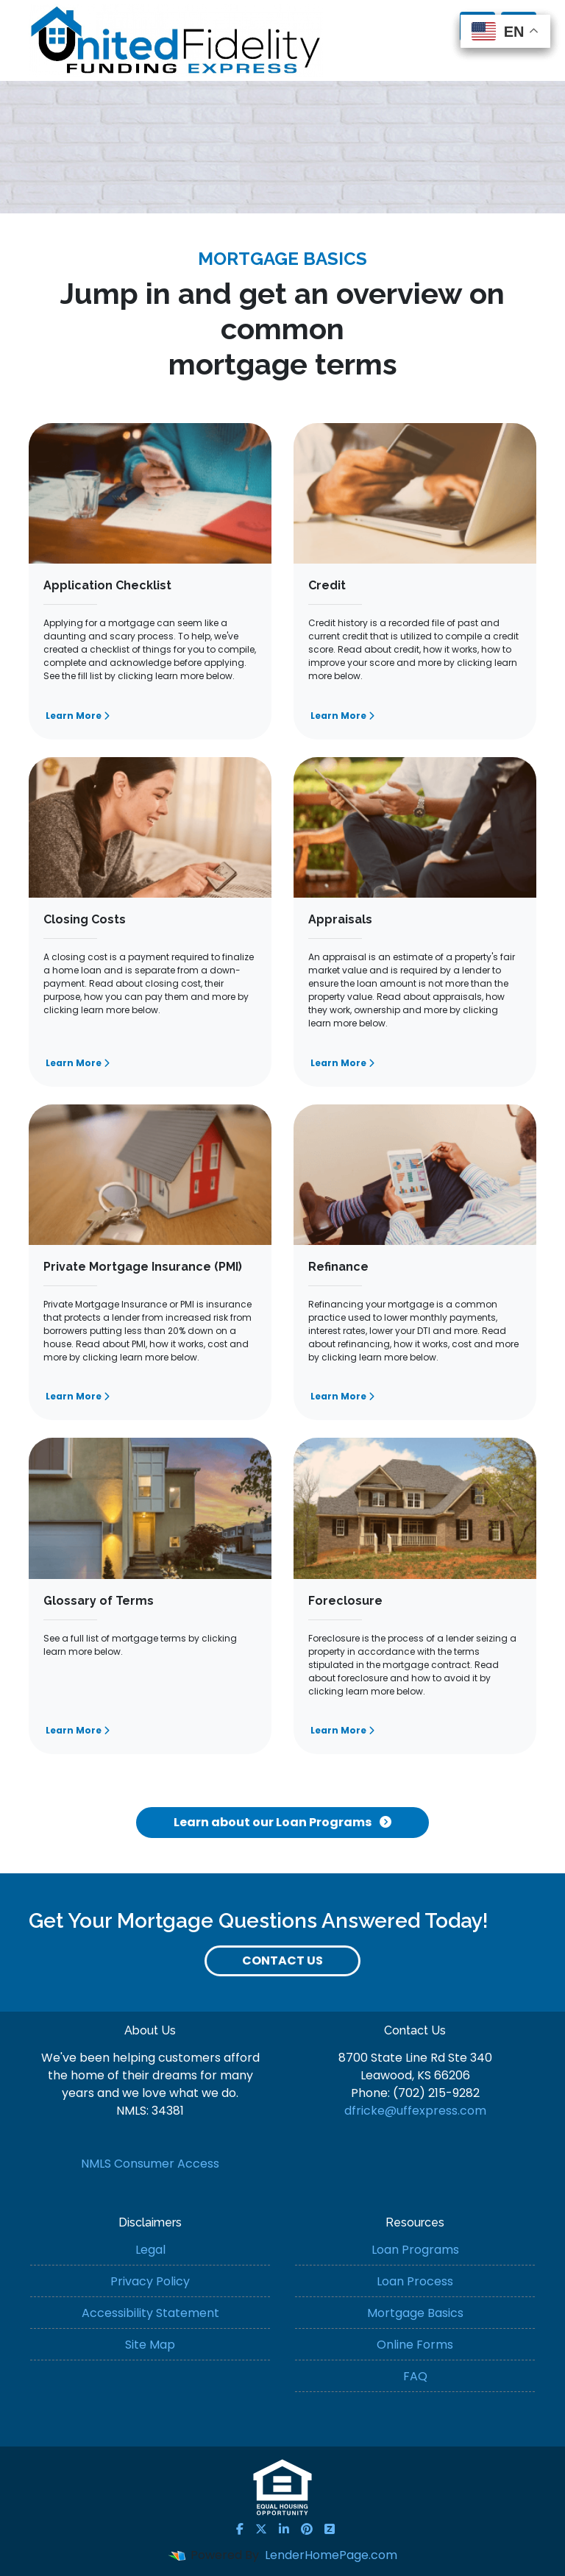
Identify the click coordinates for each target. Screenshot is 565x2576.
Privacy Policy (150, 2281)
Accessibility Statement (150, 2312)
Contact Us (282, 1960)
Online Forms (415, 2344)
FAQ (415, 2376)
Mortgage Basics (415, 2312)
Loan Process (415, 2281)
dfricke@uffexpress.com (415, 2110)
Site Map (150, 2344)
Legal (150, 2249)
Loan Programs (415, 2249)
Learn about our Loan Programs (282, 1822)
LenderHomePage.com (331, 2555)
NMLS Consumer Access (150, 2163)
